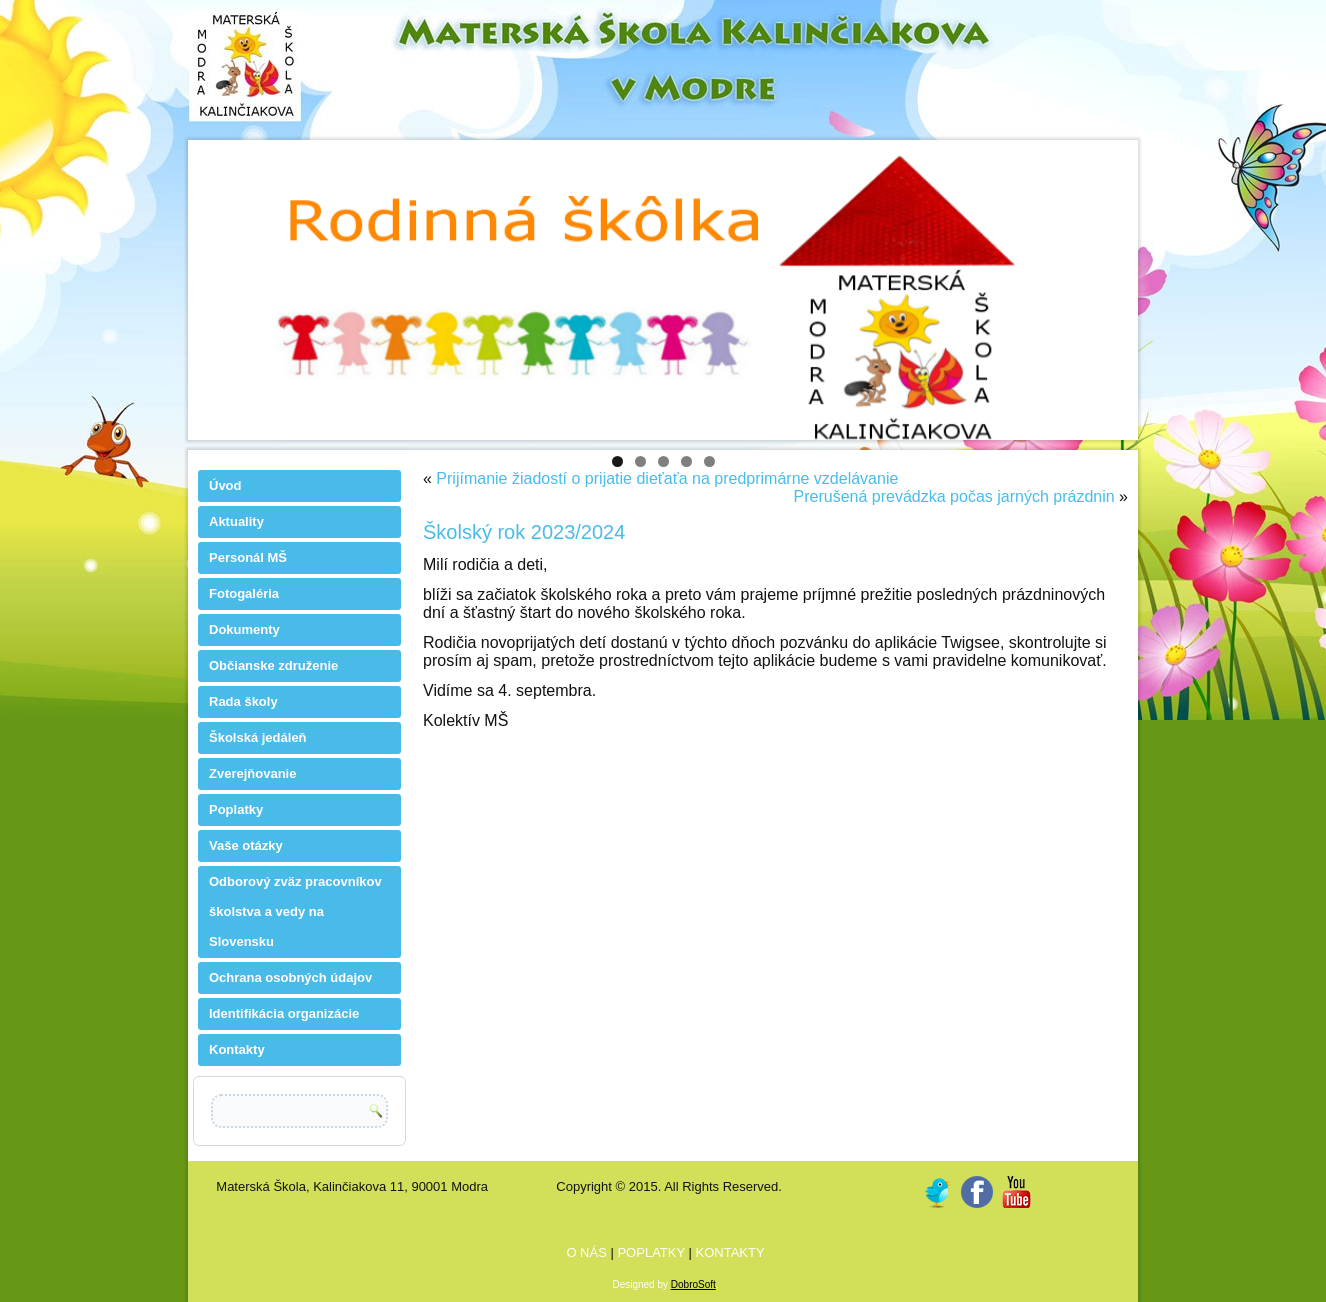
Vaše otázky (246, 845)
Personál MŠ (248, 557)
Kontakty (237, 1049)
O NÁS (588, 1252)
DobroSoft (693, 1284)
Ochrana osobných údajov (290, 977)
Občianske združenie (273, 665)
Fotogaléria (244, 593)
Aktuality (236, 521)
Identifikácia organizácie (284, 1013)
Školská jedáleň (258, 737)
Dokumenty (244, 629)
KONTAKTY (730, 1252)
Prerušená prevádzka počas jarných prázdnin (954, 496)
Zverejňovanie (252, 773)
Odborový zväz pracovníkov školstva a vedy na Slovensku (295, 911)
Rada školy (243, 701)
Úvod (225, 485)
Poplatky (236, 809)
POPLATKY (652, 1252)
